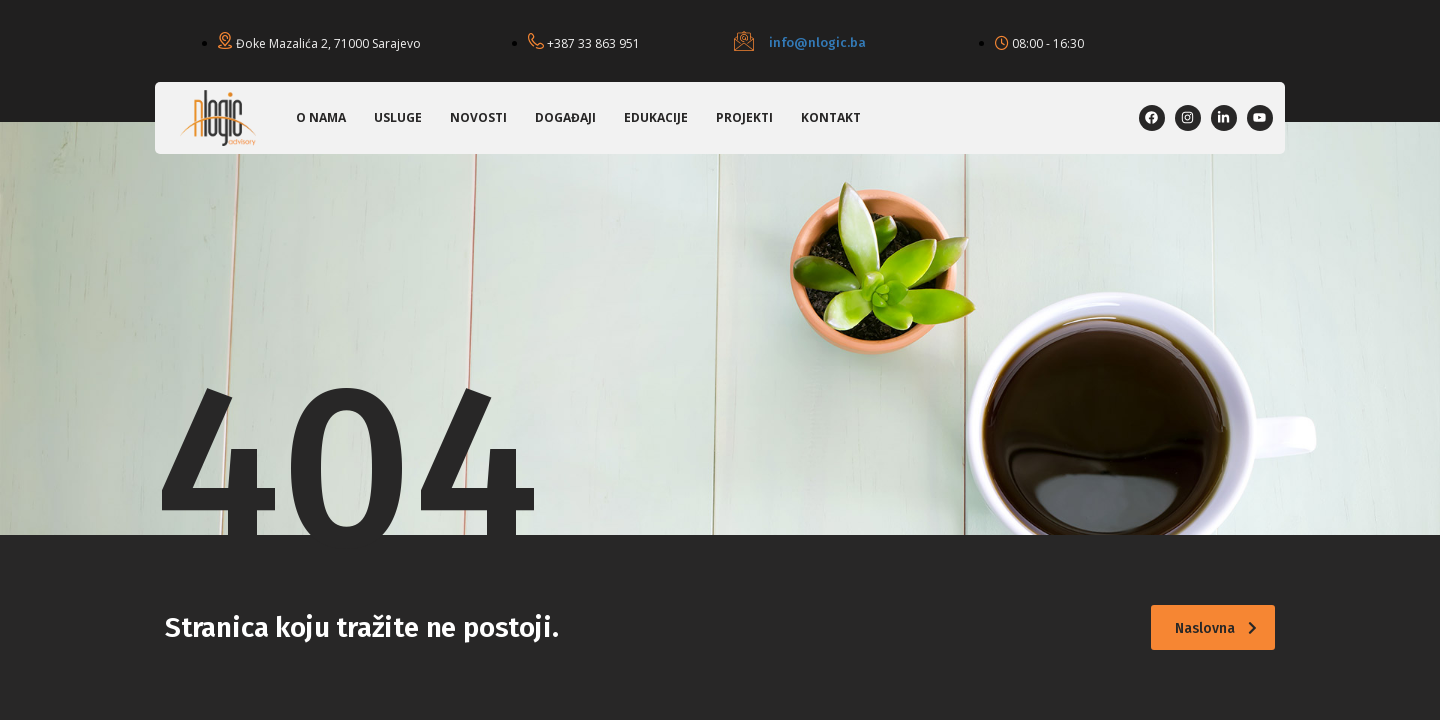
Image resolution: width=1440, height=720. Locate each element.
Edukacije (656, 117)
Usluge (398, 117)
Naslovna (1216, 628)
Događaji (565, 117)
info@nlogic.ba (817, 42)
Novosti (478, 117)
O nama (321, 117)
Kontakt (831, 117)
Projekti (744, 117)
